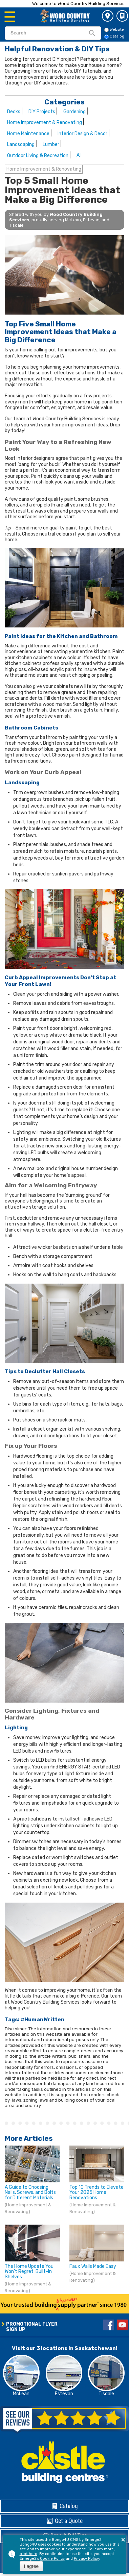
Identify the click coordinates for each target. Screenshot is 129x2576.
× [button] (123, 2539)
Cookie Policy (52, 2558)
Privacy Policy (86, 2558)
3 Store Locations (107, 16)
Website (114, 29)
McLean (21, 2394)
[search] (49, 33)
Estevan (64, 2394)
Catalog (122, 16)
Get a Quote (64, 2521)
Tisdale (106, 2394)
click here (28, 2554)
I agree (31, 2566)
